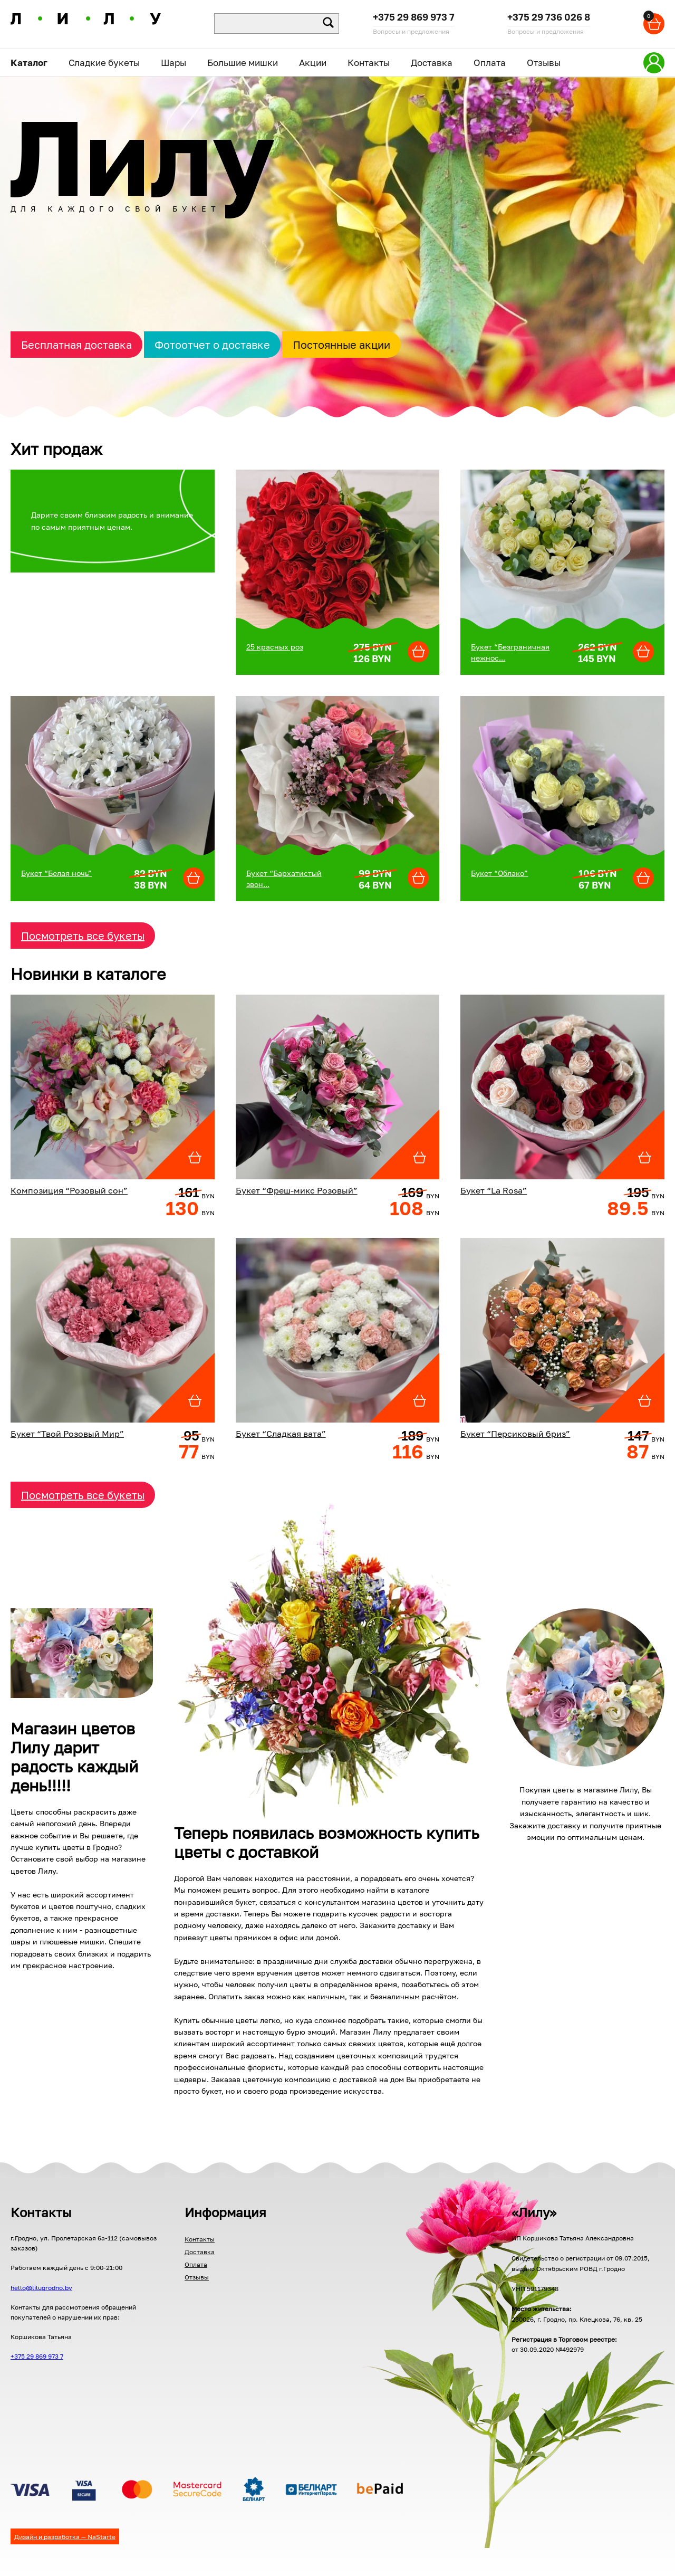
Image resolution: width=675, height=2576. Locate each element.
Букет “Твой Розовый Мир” (67, 1433)
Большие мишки (242, 62)
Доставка (431, 62)
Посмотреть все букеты (82, 935)
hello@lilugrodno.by (41, 2288)
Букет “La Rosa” (493, 1190)
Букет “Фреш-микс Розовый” (297, 1190)
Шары (173, 62)
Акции (312, 62)
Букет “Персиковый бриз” (515, 1433)
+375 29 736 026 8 (548, 18)
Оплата (490, 62)
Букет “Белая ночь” (56, 873)
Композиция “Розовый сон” (69, 1190)
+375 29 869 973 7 (414, 18)
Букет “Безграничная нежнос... (510, 652)
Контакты (369, 62)
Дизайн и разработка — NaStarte (64, 2537)
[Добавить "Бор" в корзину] (418, 652)
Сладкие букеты (104, 62)
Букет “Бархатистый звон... (284, 879)
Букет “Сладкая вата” (281, 1433)
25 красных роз (274, 646)
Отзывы (544, 62)
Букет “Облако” (499, 873)
